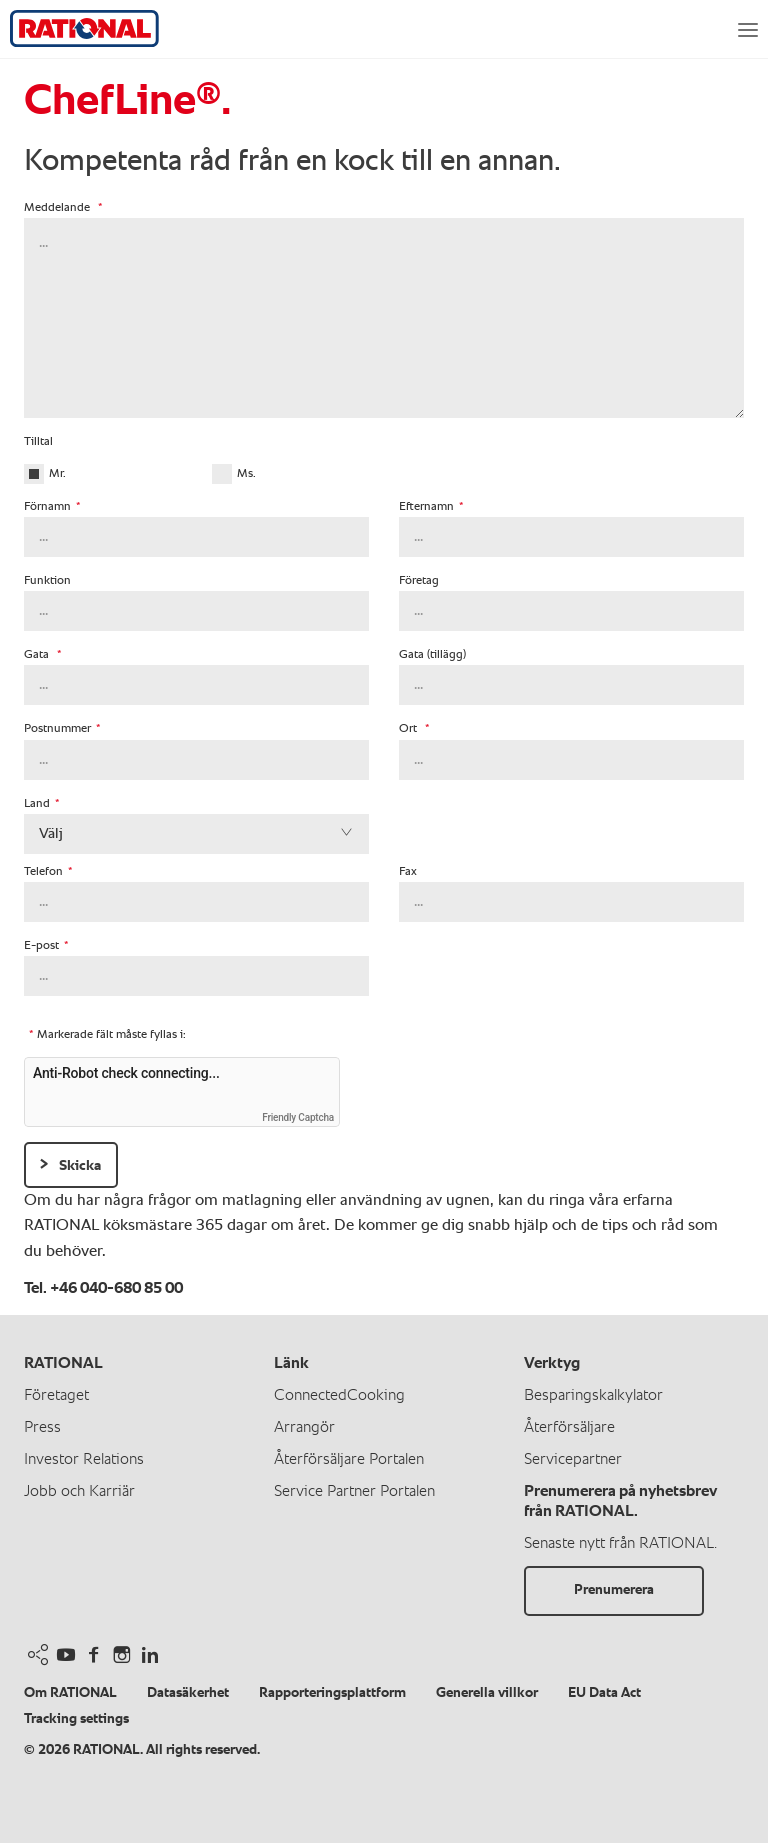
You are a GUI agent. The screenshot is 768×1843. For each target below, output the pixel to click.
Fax (408, 872)
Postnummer (62, 729)
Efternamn (431, 507)
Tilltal (38, 442)
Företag (419, 581)
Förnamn (52, 507)
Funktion (47, 581)
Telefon (48, 872)
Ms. (246, 474)
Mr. (57, 474)
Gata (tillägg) (432, 655)
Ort (414, 729)
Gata (43, 655)
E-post (46, 946)
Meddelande (63, 208)
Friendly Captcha (298, 1117)
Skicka (80, 1165)
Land (42, 804)
